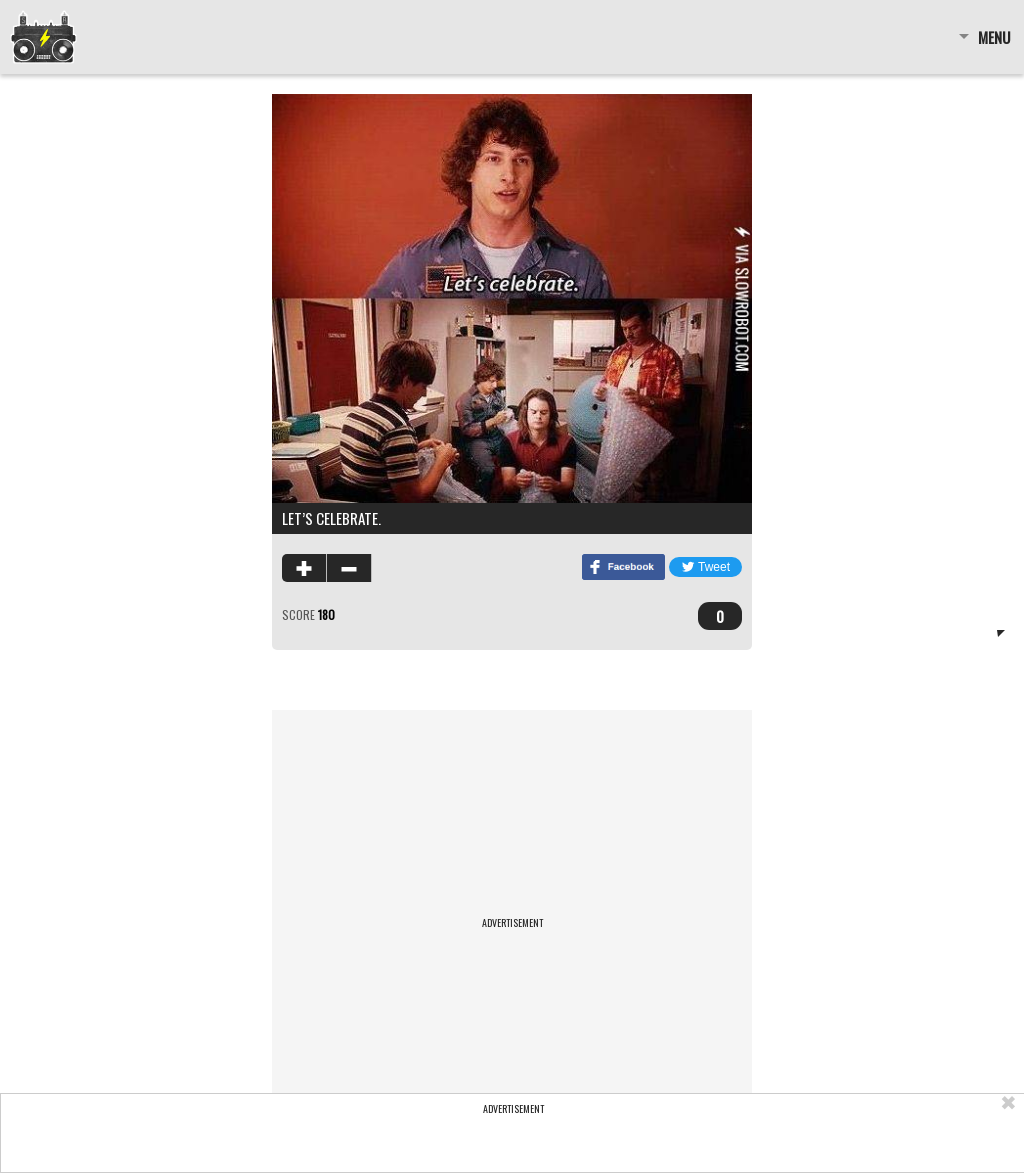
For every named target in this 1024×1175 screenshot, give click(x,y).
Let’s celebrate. (331, 518)
